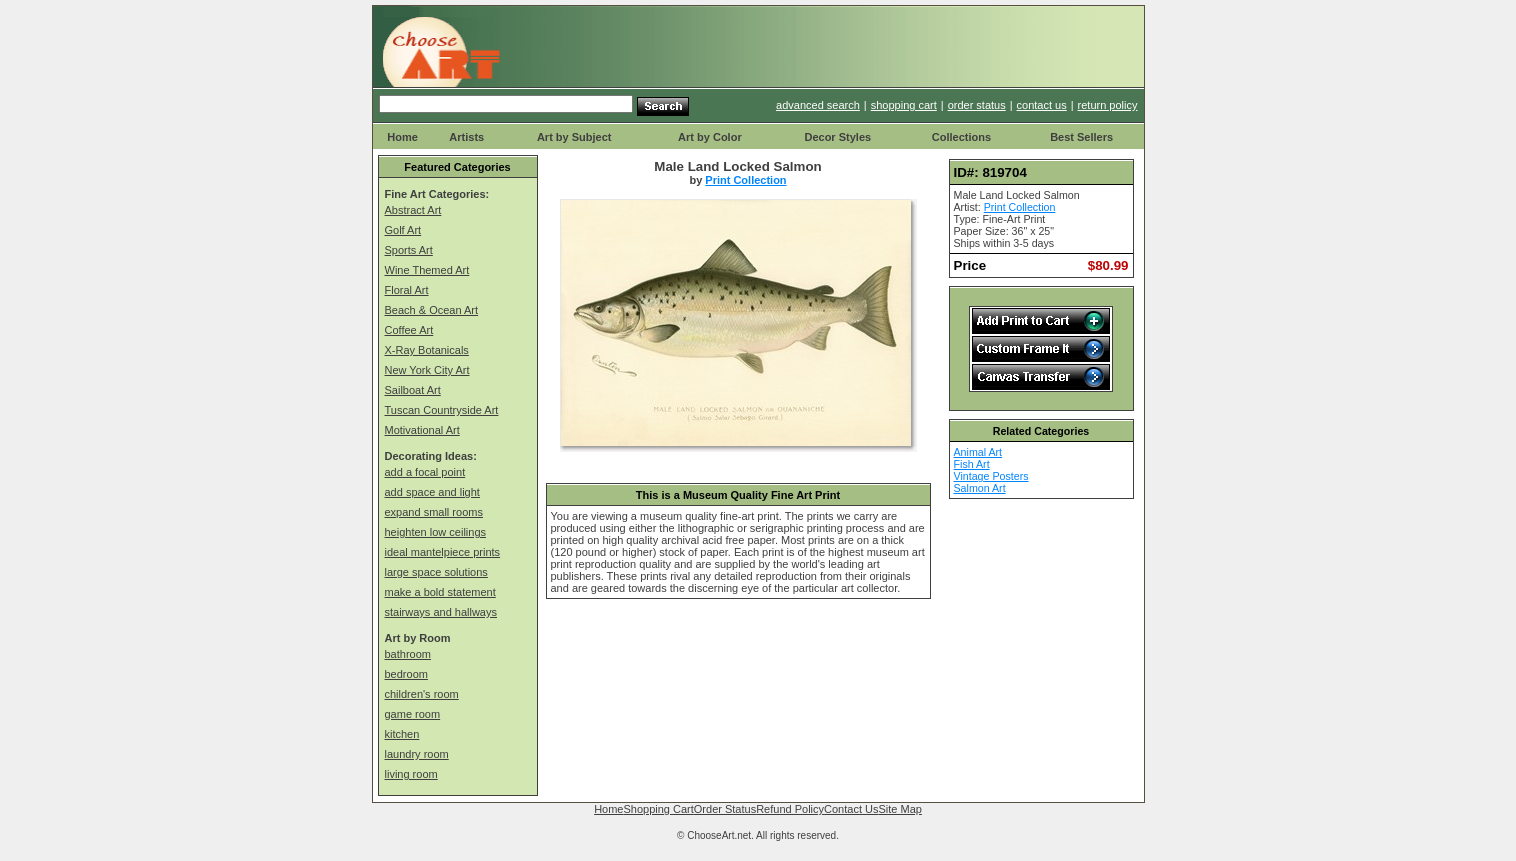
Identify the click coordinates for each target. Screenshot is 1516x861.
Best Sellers (1081, 137)
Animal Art (978, 452)
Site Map (899, 809)
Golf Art (403, 230)
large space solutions (436, 572)
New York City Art (427, 370)
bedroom (406, 674)
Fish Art (972, 464)
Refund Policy (790, 809)
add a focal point (425, 472)
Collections (961, 137)
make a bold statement (440, 592)
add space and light (432, 492)
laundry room (417, 754)
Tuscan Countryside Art (442, 410)
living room (411, 774)
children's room (422, 694)
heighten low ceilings (436, 532)
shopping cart (904, 105)
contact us (1042, 105)
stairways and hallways (441, 612)
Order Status (725, 809)
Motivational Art (422, 430)
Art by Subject (574, 137)
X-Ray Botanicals (427, 350)
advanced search (818, 105)
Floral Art (407, 290)
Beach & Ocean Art (432, 310)
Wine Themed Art (427, 270)
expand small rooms (434, 512)
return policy (1108, 105)
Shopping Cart (658, 809)
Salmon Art (980, 488)
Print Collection (745, 180)
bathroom (408, 654)
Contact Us (851, 809)
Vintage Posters (991, 476)
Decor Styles (837, 137)
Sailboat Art (413, 390)
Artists (466, 137)
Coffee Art (409, 330)
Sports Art (409, 250)
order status (977, 105)
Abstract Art (413, 210)
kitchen (402, 734)
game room (413, 714)
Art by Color (710, 137)
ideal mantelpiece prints (443, 552)
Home (402, 137)
